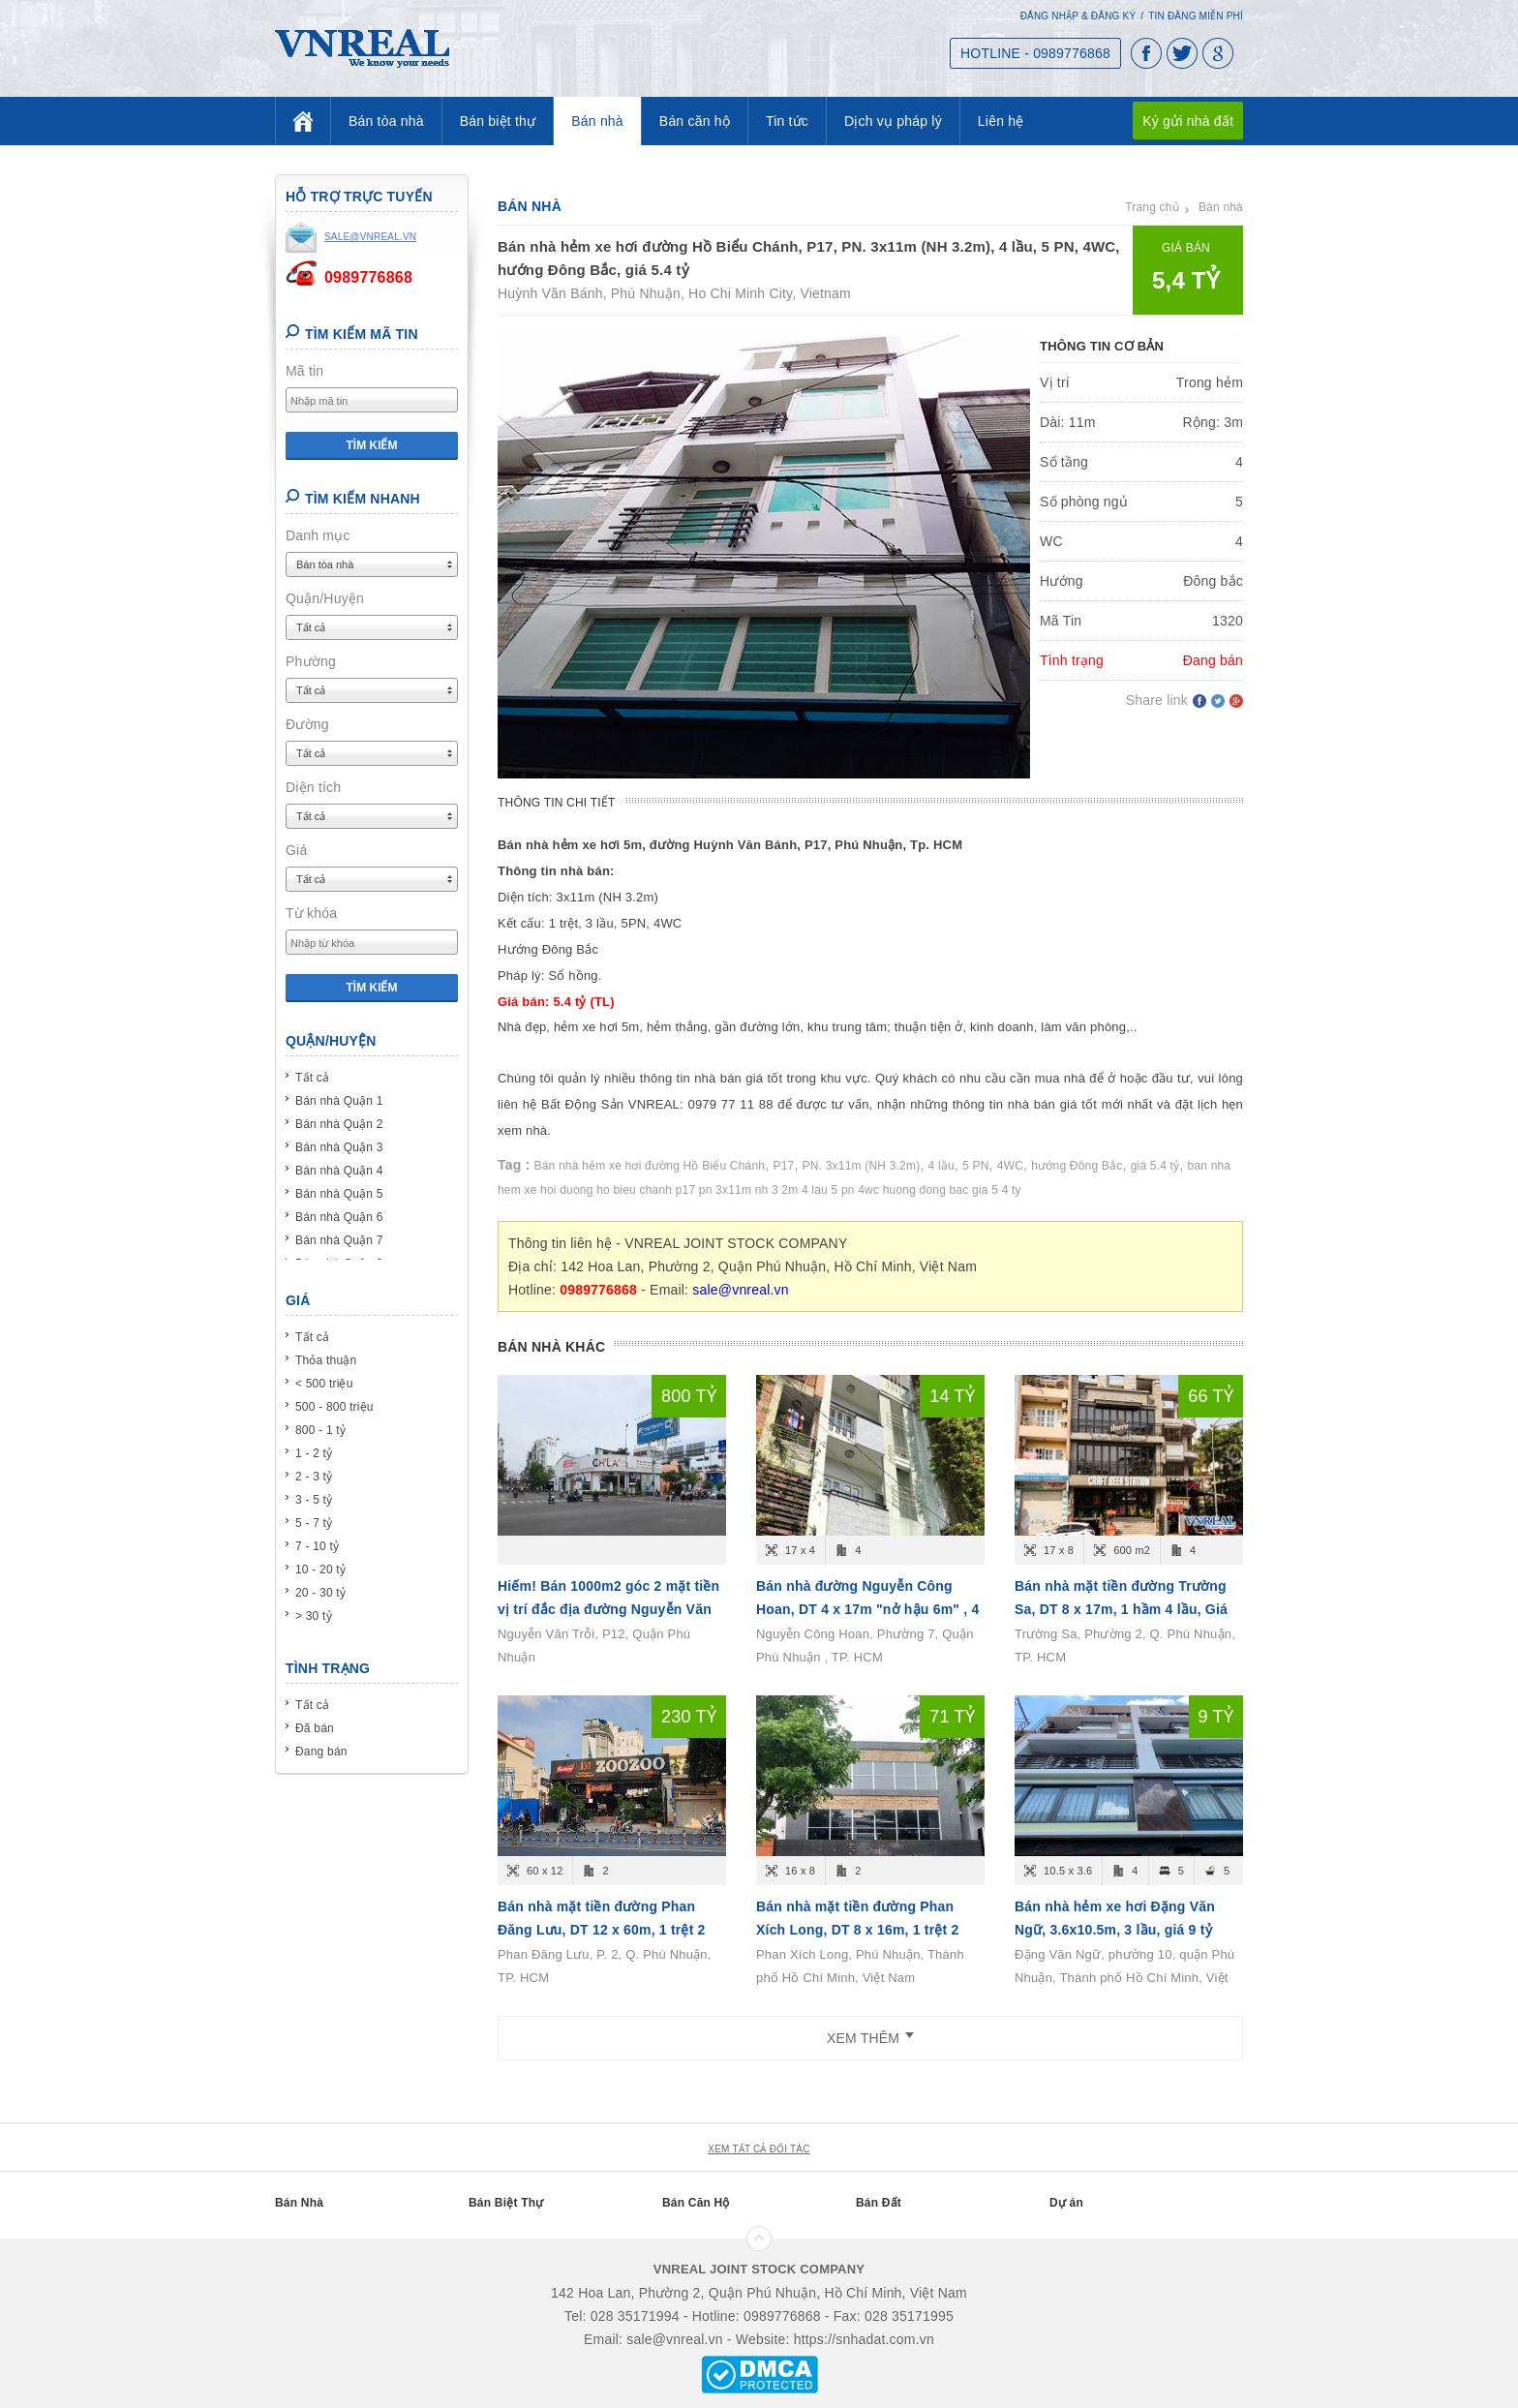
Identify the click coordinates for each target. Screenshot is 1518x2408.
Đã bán (314, 1728)
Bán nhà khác (551, 1347)
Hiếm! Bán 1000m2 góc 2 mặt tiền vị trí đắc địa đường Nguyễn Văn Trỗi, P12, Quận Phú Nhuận (608, 1609)
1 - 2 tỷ (313, 1453)
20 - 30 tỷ (320, 1593)
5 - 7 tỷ (313, 1523)
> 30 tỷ (313, 1616)
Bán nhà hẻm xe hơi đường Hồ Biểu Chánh (650, 1166)
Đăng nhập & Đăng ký (1078, 16)
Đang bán (321, 1751)
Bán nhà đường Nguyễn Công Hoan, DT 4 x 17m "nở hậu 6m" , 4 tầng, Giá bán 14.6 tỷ (867, 1609)
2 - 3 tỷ (313, 1476)
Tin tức (787, 121)
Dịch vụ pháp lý (893, 121)
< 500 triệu (324, 1383)
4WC (1010, 1166)
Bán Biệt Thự (506, 2203)
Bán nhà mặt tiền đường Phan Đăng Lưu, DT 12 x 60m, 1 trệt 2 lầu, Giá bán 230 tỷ (602, 1930)
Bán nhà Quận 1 (339, 1101)
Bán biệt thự (498, 121)
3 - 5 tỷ (313, 1500)
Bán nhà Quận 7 (339, 1240)
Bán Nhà (299, 2203)
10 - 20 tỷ (320, 1569)
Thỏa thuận (325, 1360)
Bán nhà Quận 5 (339, 1194)
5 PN (975, 1166)
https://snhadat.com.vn (864, 2339)
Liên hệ (1001, 121)
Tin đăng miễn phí (1195, 16)
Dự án (1066, 2203)
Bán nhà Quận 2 (339, 1124)
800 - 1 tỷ (320, 1430)
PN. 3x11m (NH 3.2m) (862, 1166)
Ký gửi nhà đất (1187, 121)
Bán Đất (878, 2203)
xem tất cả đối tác (758, 2149)
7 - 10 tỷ (317, 1546)
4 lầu (941, 1166)
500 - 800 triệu (334, 1407)
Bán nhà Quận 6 (339, 1217)
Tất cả (312, 1077)
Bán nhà (597, 121)
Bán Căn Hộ (696, 2203)
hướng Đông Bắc (1076, 1166)
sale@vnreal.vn (740, 1289)
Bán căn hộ (694, 121)
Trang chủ (1152, 207)
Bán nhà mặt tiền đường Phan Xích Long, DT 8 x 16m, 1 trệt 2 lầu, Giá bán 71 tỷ (857, 1930)
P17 (783, 1166)
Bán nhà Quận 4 (339, 1170)
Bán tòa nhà (386, 121)
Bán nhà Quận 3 (339, 1147)
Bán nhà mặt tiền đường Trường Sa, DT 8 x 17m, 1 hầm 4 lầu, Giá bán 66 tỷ (1121, 1609)
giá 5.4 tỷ (1155, 1166)
